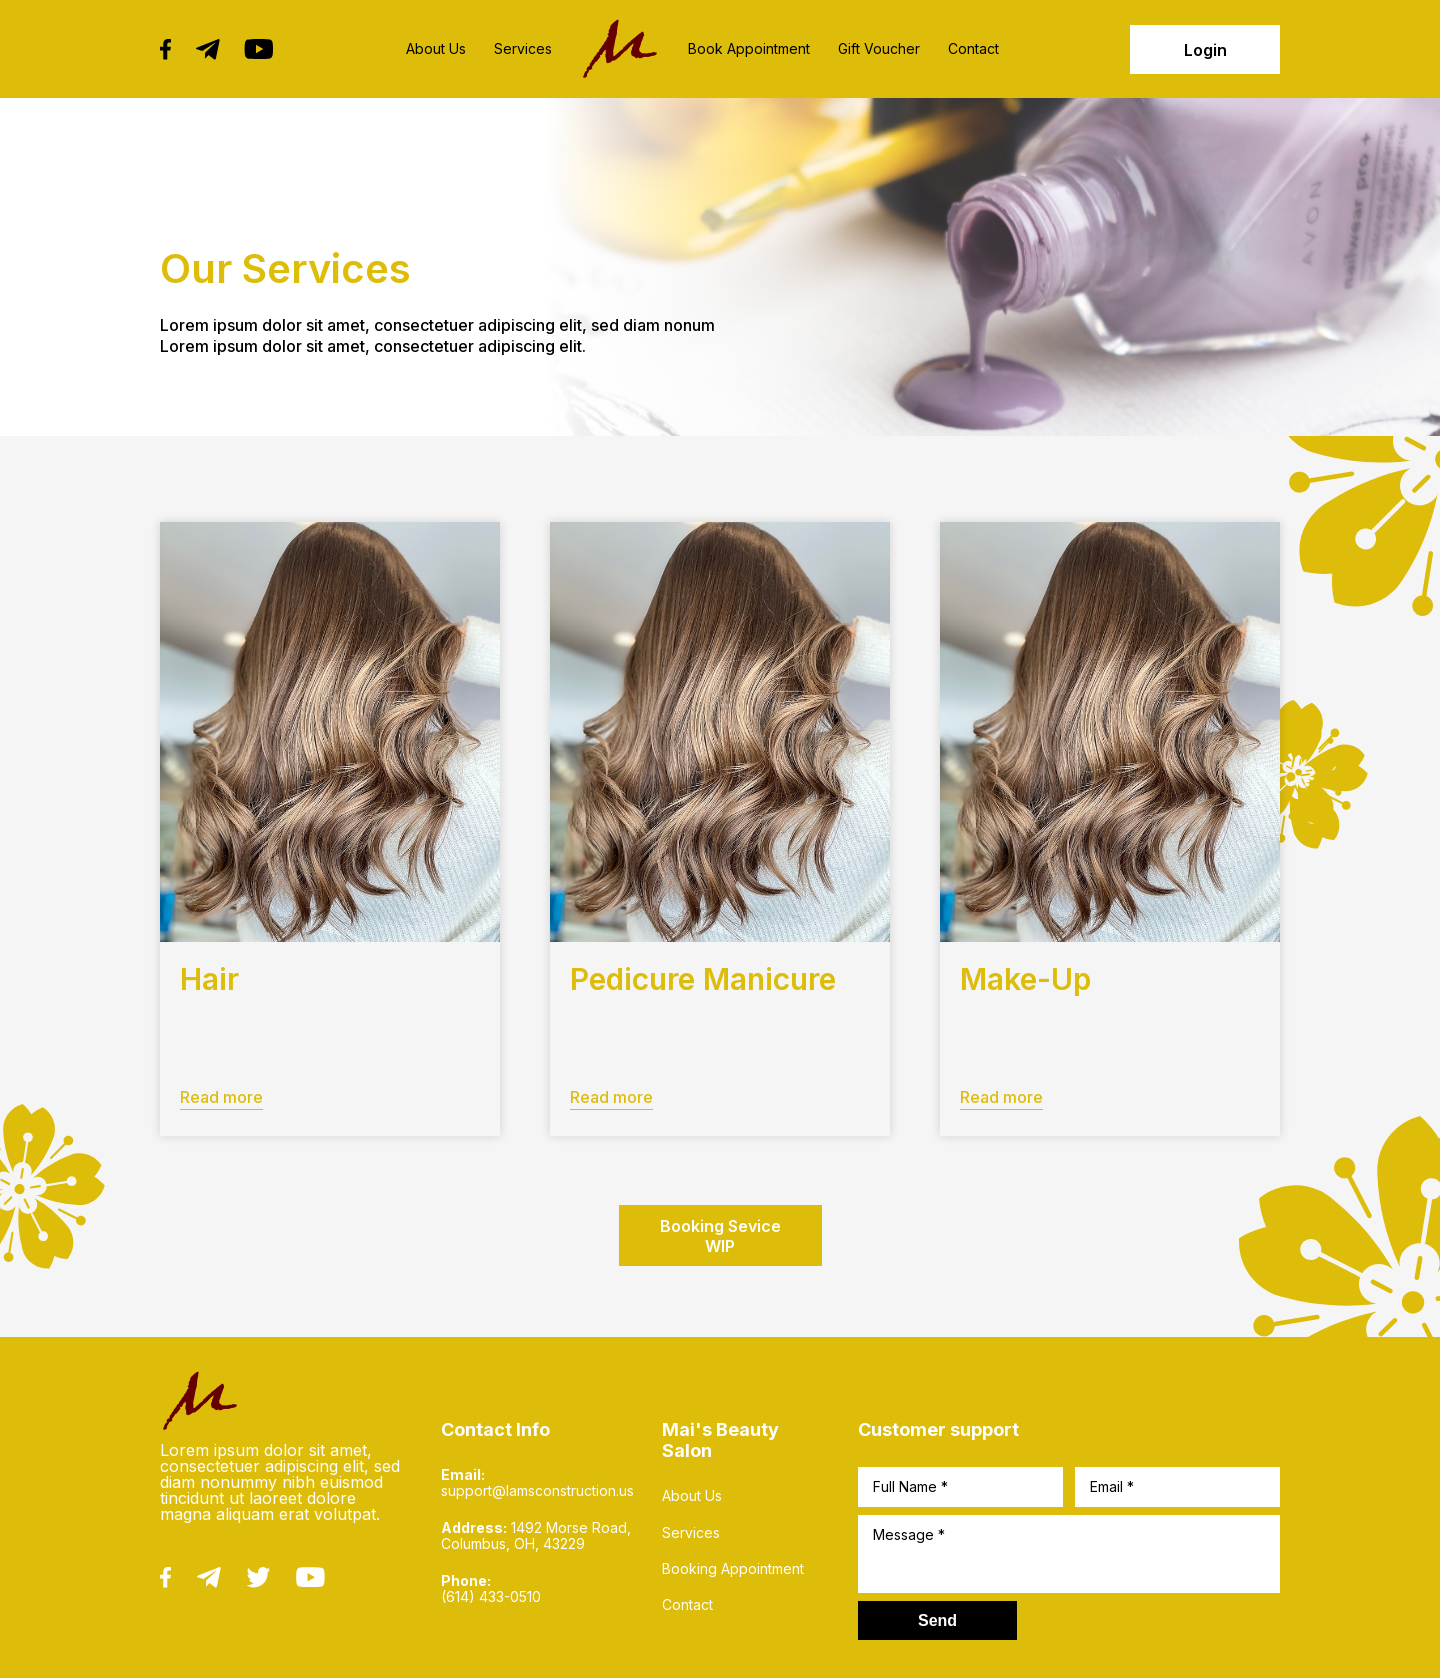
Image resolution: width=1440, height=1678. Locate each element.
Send (937, 1620)
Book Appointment (749, 48)
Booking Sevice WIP (720, 1236)
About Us (436, 48)
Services (523, 48)
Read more (221, 1097)
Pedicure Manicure (703, 979)
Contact (973, 48)
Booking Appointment (733, 1569)
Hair (209, 979)
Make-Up (1025, 979)
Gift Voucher (879, 48)
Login (1205, 50)
